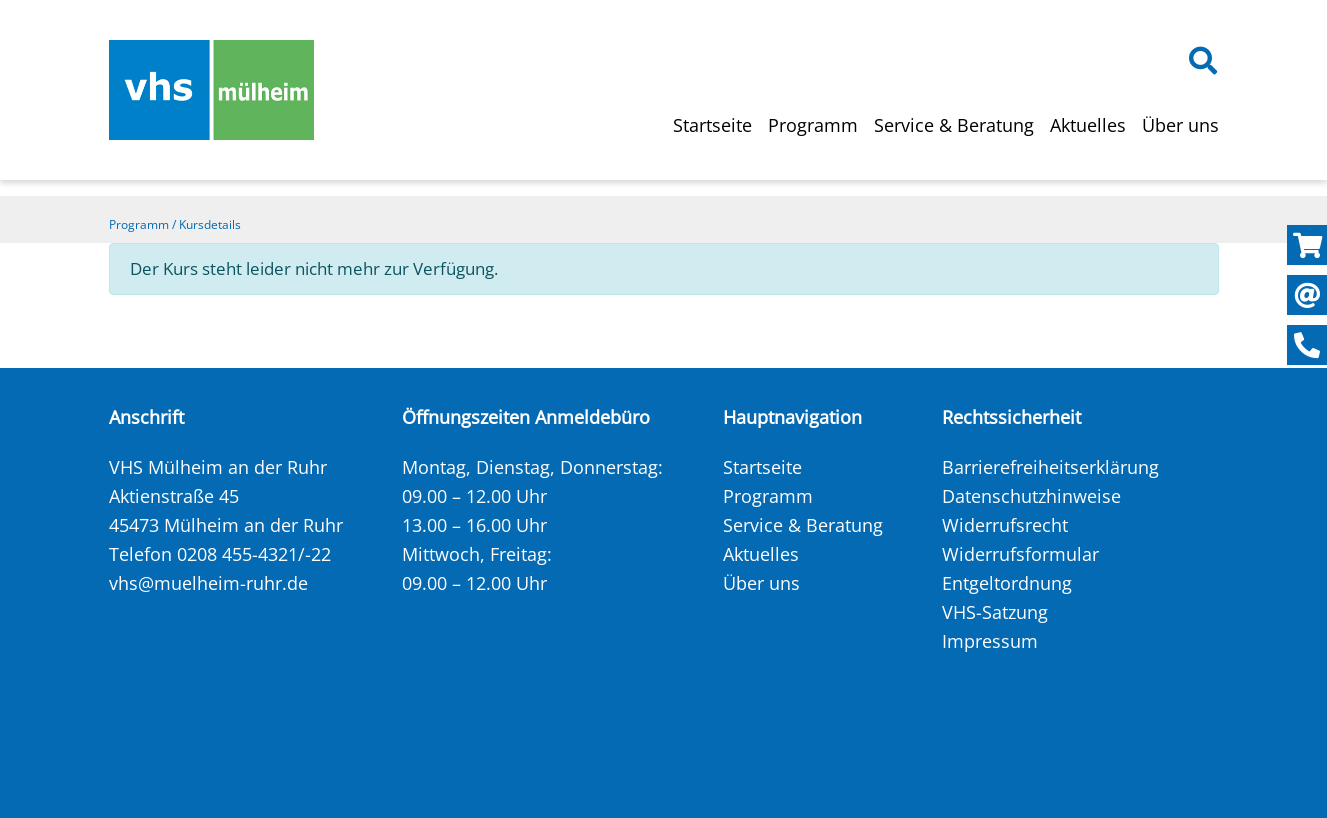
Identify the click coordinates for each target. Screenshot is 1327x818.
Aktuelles (1088, 125)
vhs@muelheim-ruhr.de (208, 583)
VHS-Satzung (995, 612)
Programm (813, 125)
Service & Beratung (954, 125)
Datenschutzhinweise (1031, 496)
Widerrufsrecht (1005, 525)
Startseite (712, 125)
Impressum (990, 641)
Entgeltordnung (1007, 583)
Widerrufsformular (1020, 554)
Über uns (1180, 125)
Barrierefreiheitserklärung (1050, 467)
